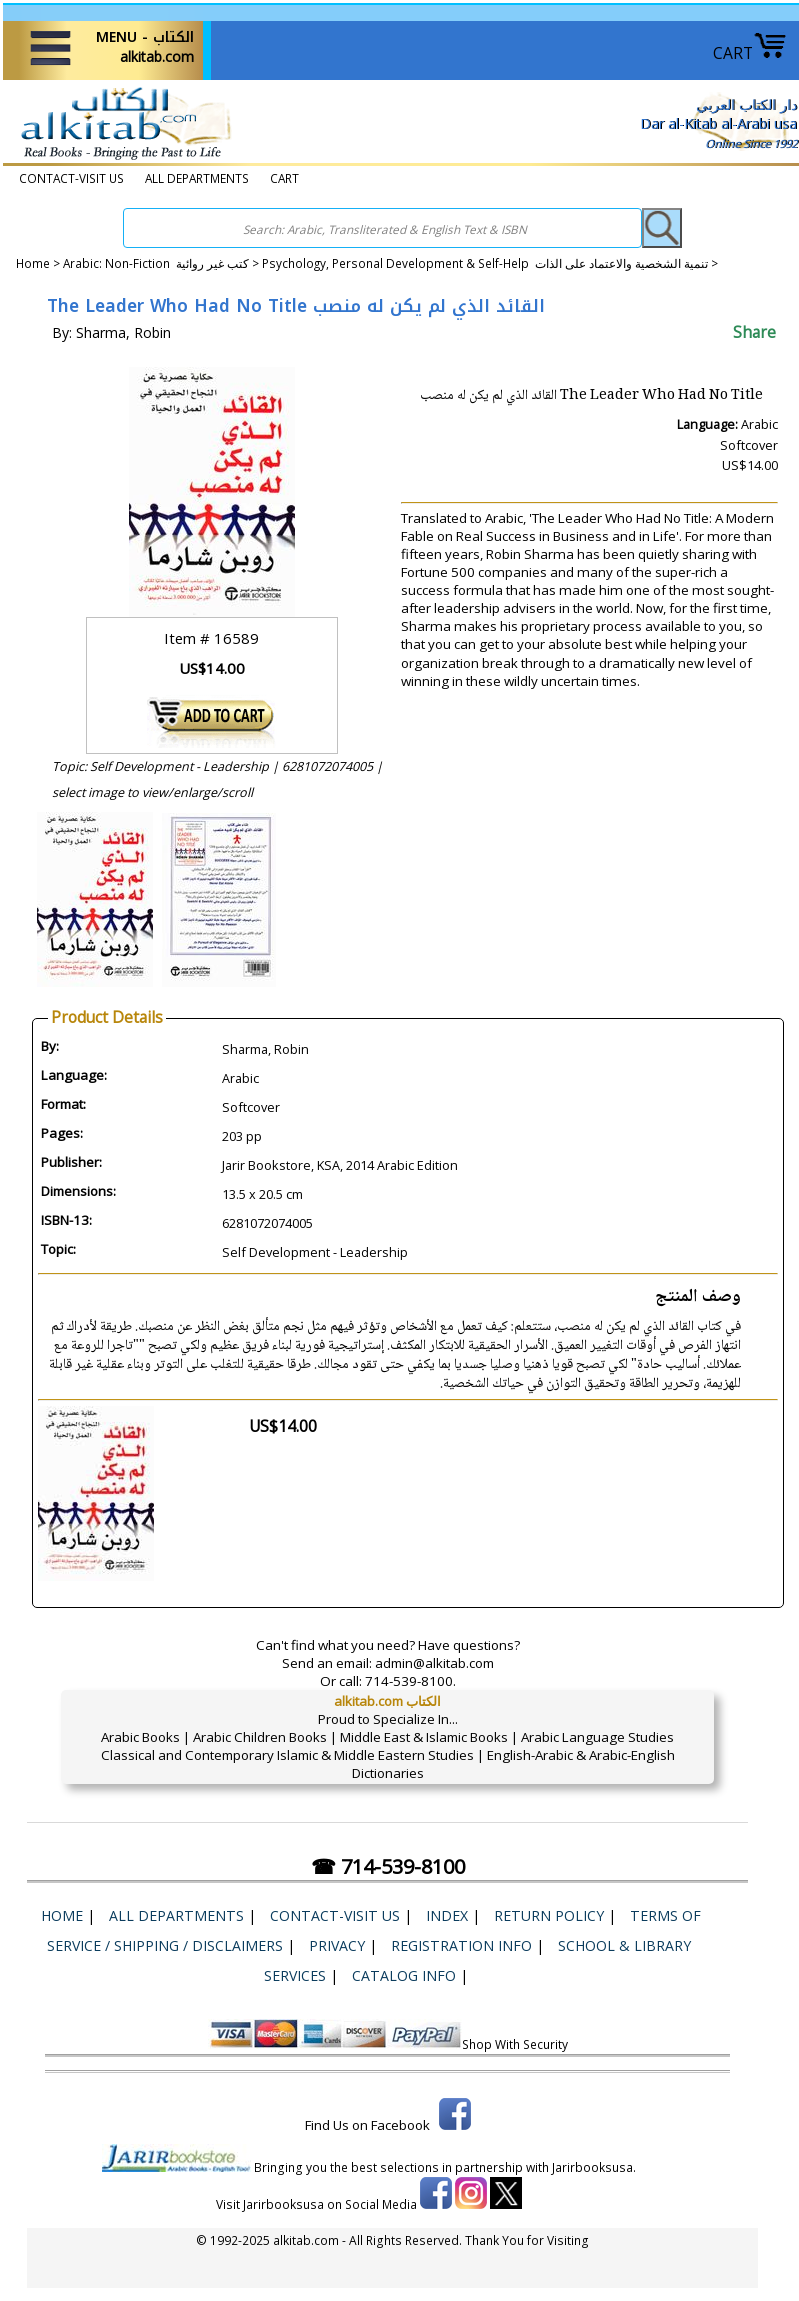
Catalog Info (404, 1975)
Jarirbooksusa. (594, 2167)
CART (750, 53)
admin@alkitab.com (434, 1663)
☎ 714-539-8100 (388, 1866)
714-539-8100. (410, 1681)
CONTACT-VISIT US (71, 178)
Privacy (337, 1945)
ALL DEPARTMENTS (197, 178)
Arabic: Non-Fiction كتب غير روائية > (162, 263)
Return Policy (549, 1915)
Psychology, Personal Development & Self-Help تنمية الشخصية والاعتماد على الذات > (490, 263)
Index (447, 1915)
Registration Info (461, 1945)
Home (33, 263)
